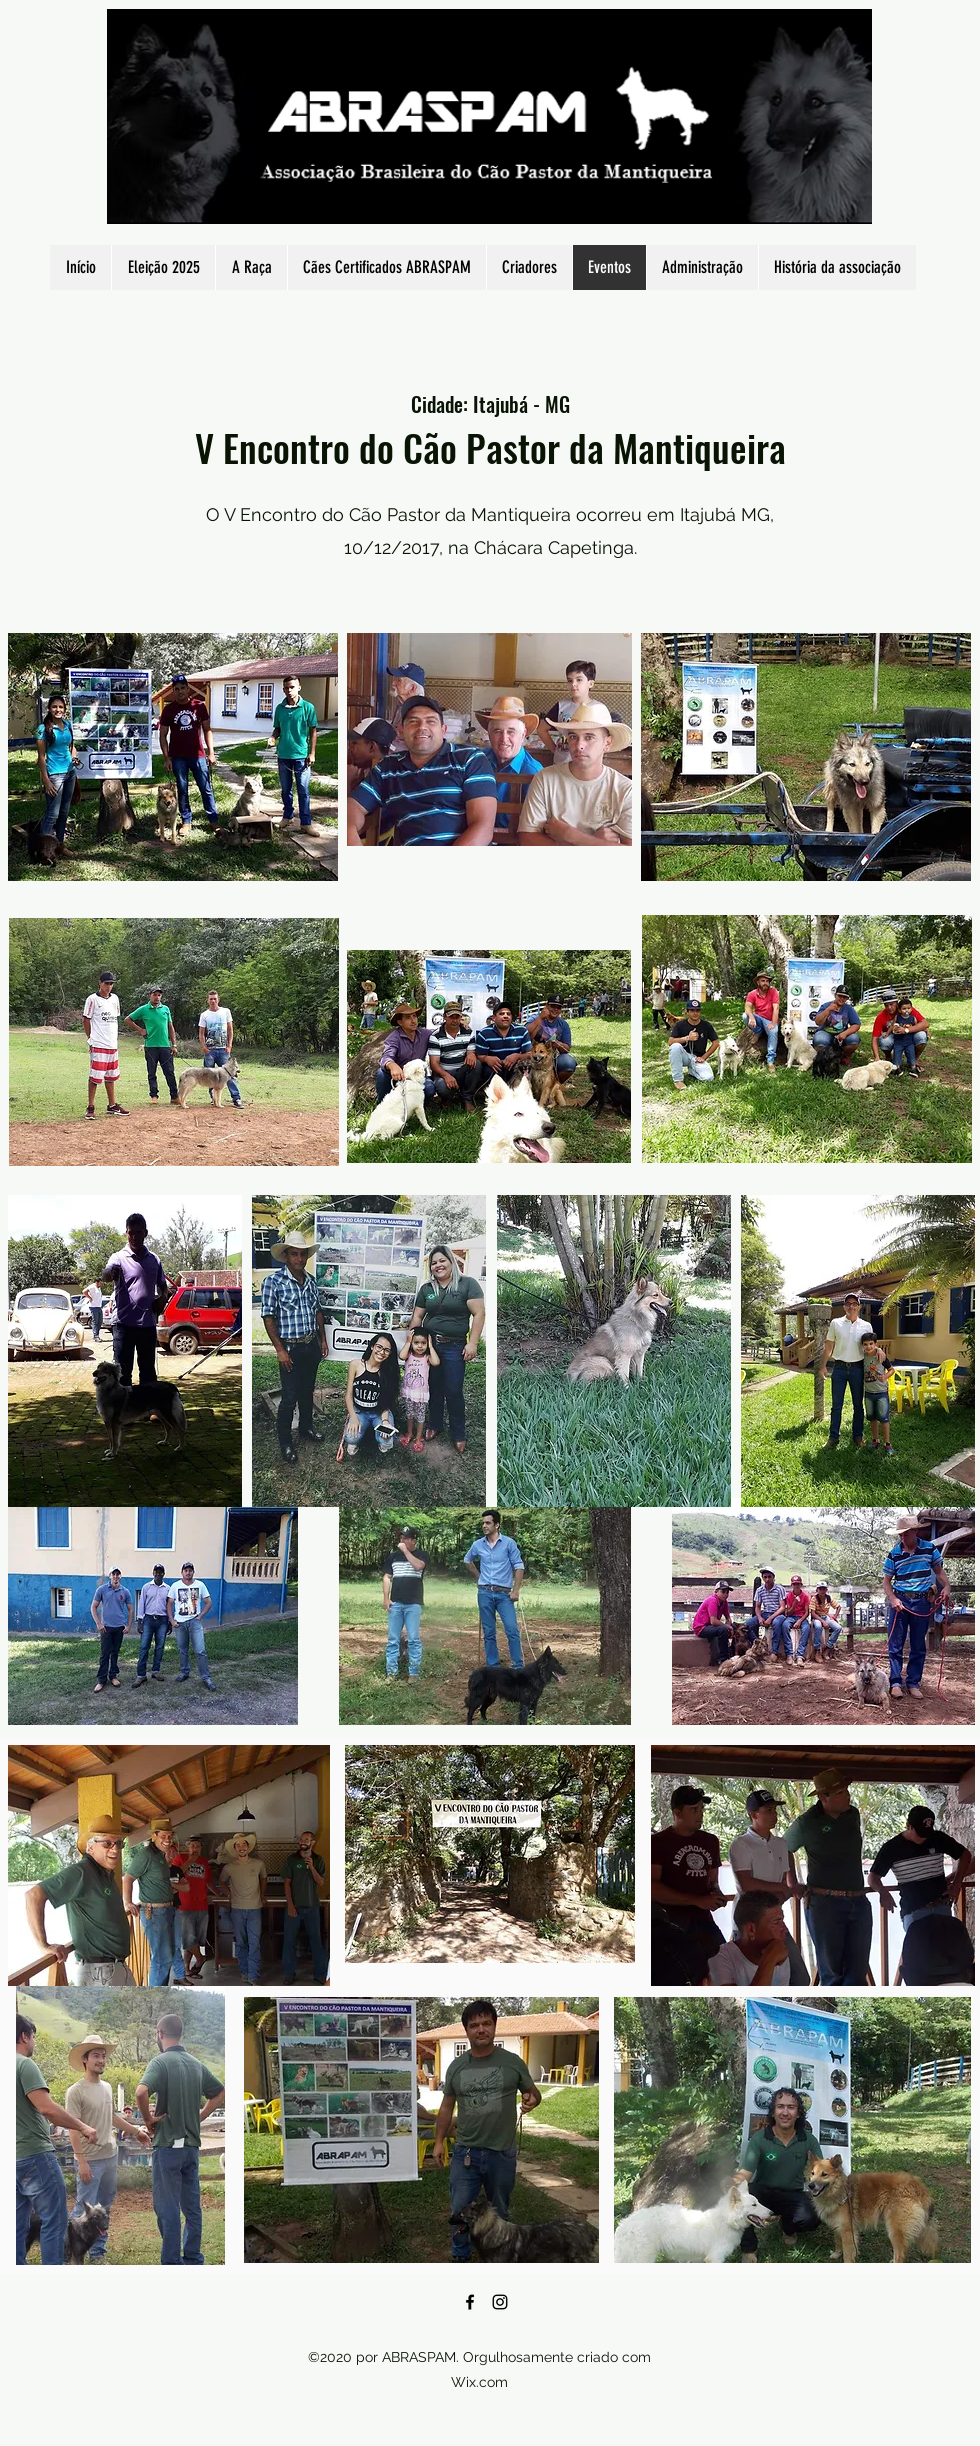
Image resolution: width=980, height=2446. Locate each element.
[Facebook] (470, 2302)
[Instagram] (500, 2302)
